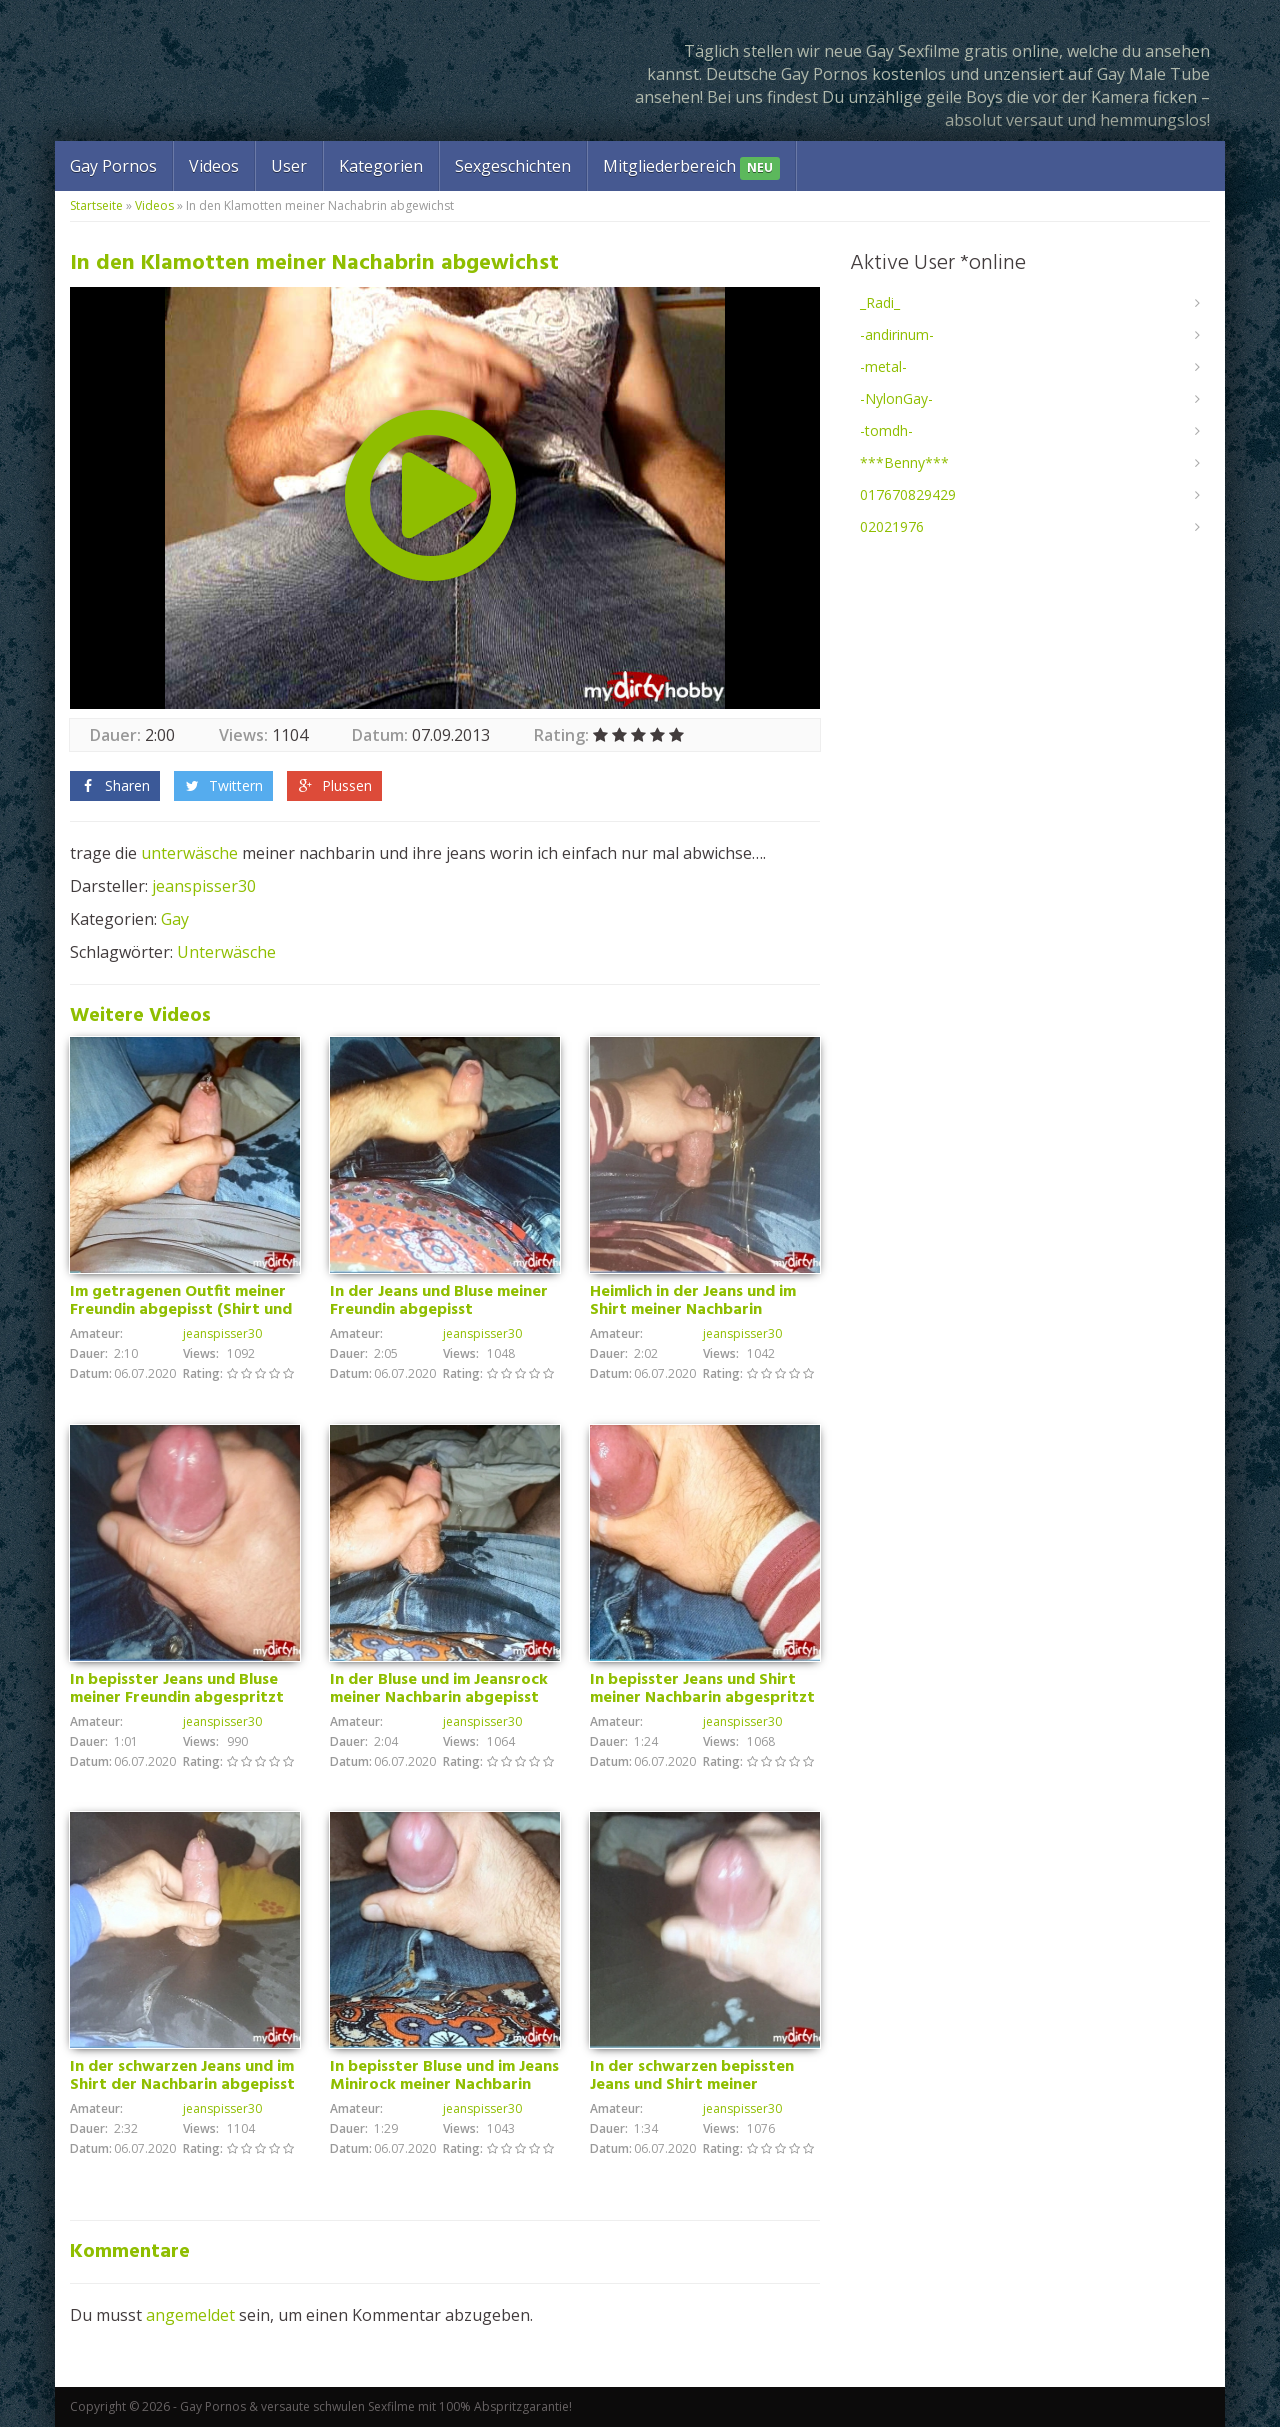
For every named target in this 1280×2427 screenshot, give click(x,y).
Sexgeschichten (513, 166)
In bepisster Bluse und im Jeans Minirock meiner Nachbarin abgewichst (444, 2085)
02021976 (892, 526)
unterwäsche (189, 853)
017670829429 (908, 494)
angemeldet (190, 2315)
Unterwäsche (226, 952)
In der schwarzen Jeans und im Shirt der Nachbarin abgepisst (182, 2076)
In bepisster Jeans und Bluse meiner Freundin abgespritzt (177, 1689)
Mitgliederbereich (691, 167)
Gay (175, 919)
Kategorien (381, 166)
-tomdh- (886, 430)
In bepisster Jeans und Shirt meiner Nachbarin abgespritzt (702, 1689)
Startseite (96, 205)
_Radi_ (880, 302)
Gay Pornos (113, 166)
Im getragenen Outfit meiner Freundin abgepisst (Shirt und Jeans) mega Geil (181, 1310)
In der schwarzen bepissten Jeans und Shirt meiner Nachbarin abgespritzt (692, 2085)
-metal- (883, 366)
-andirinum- (897, 334)
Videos (214, 166)
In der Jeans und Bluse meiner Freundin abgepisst (439, 1301)
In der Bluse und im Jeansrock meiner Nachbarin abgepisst (439, 1689)
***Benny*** (904, 462)
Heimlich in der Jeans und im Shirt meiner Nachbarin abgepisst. (693, 1310)
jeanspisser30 (204, 886)
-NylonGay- (896, 398)
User (289, 166)
